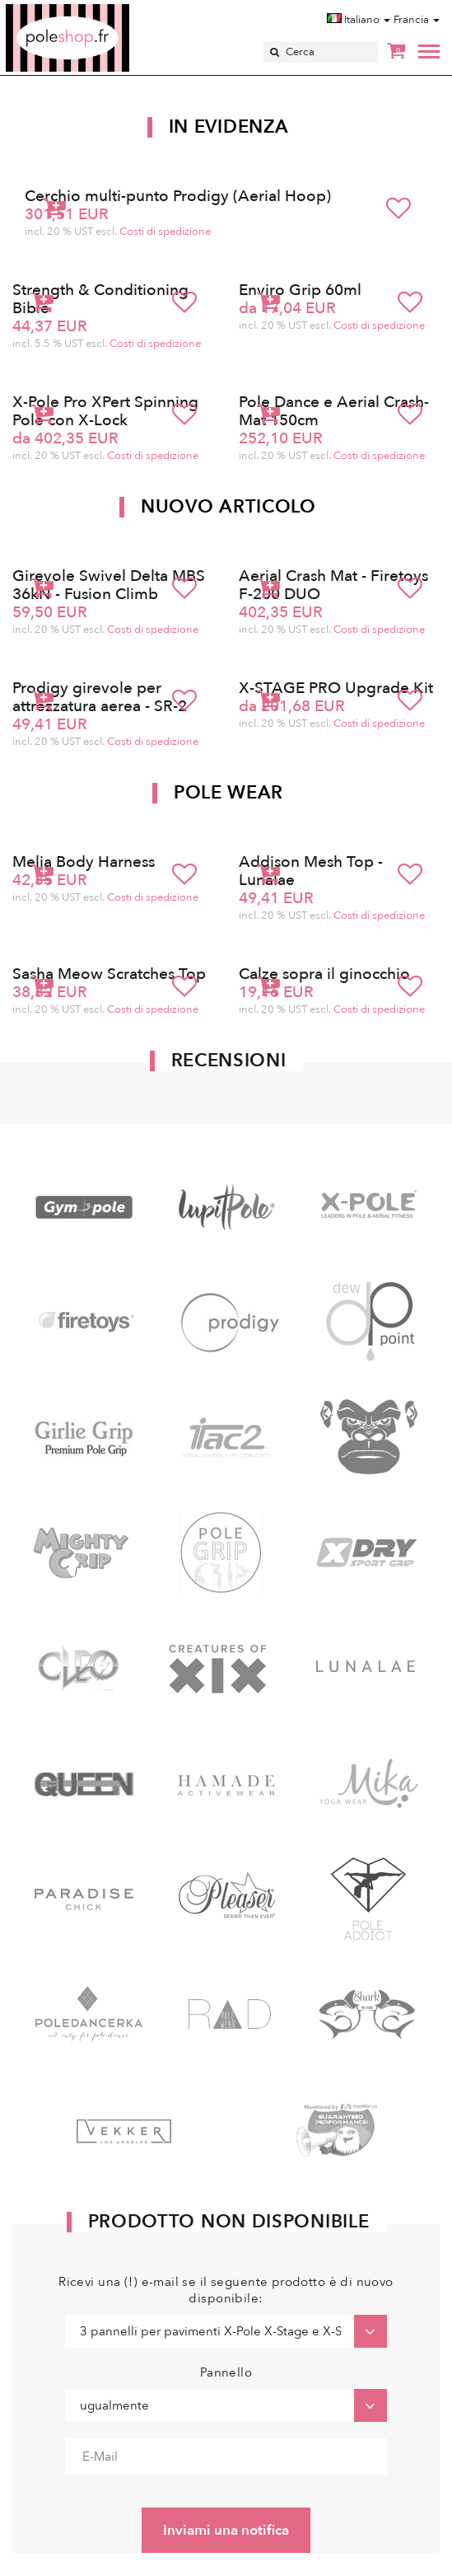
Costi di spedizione (165, 231)
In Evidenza (229, 127)
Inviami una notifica (226, 2530)
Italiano (358, 19)
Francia (417, 19)
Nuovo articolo (228, 506)
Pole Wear (228, 792)
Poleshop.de (106, 9)
